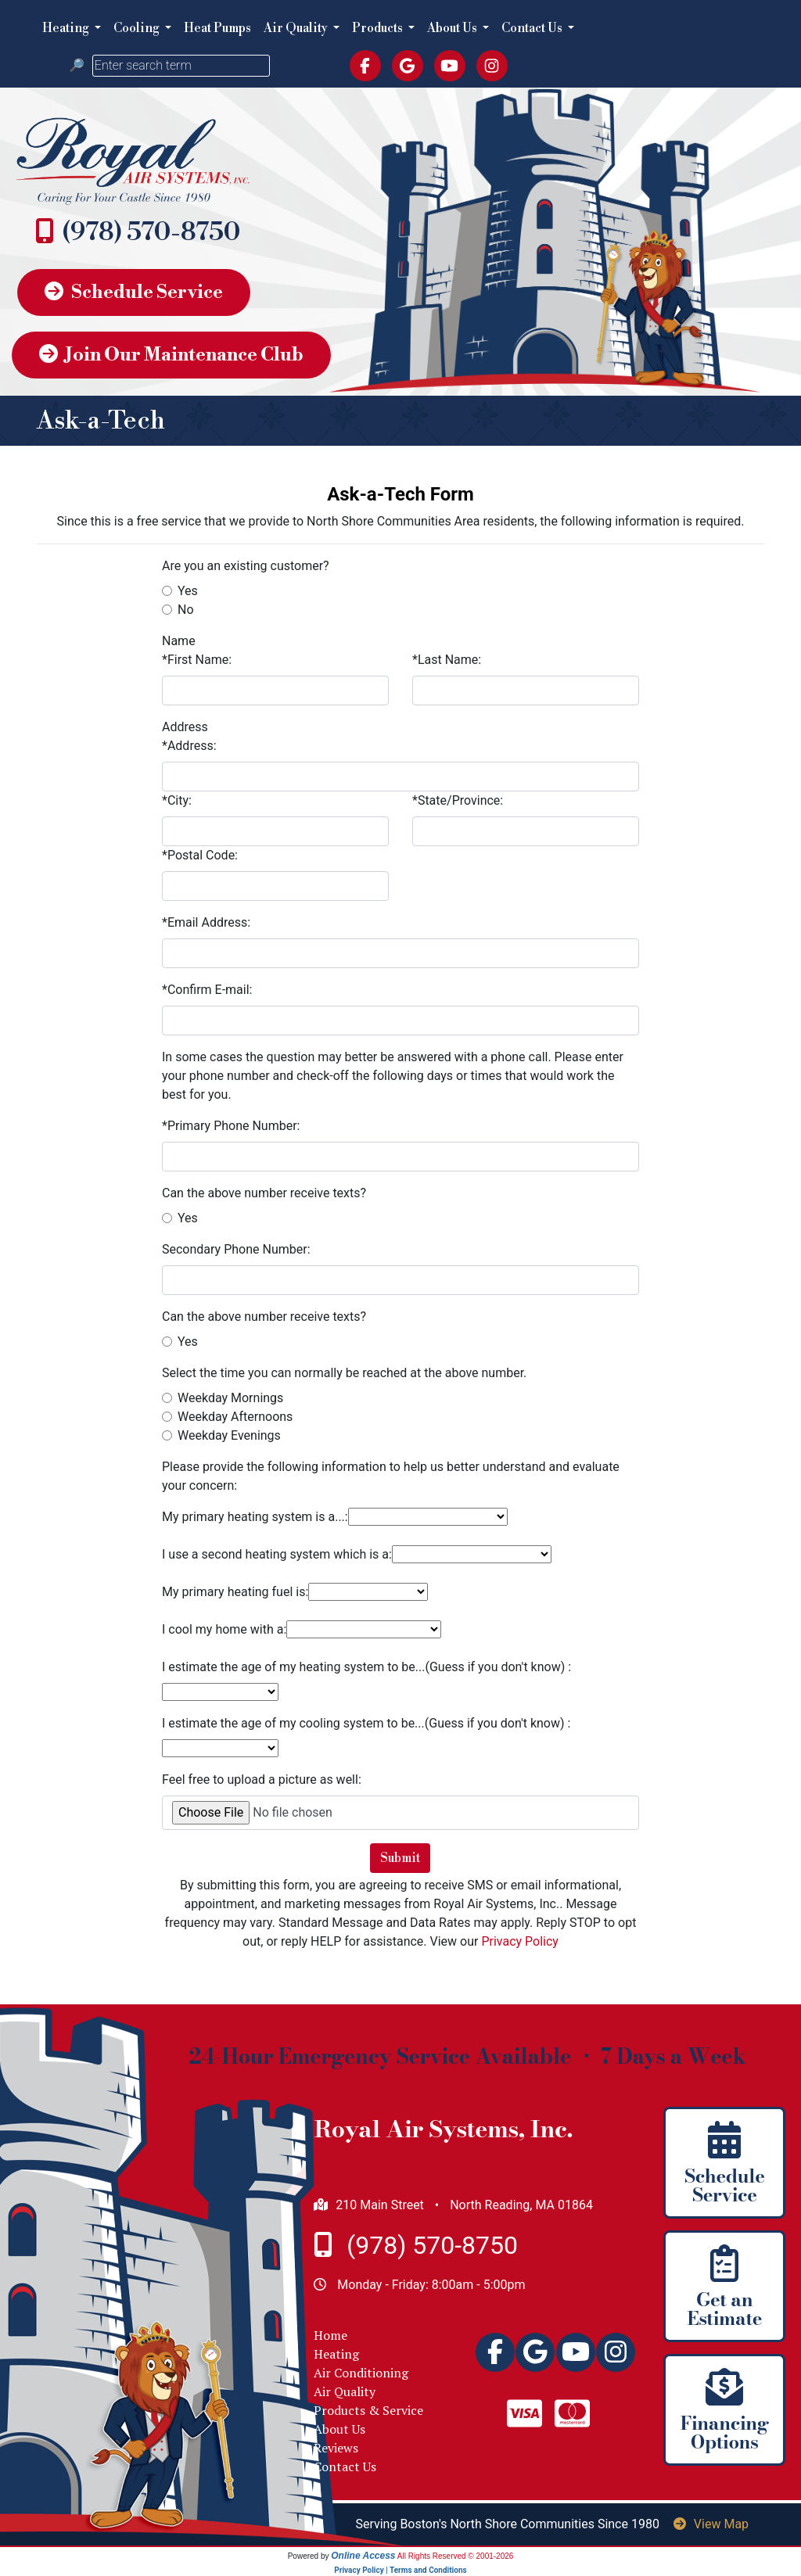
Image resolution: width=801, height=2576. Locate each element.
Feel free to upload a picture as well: (261, 1779)
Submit (400, 1858)
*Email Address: (206, 922)
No (186, 609)
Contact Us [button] (533, 28)
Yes (188, 590)
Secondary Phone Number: (236, 1249)
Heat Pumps (217, 28)
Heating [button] (67, 28)
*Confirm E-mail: (207, 989)
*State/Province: (457, 800)
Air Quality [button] (297, 28)
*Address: (189, 745)
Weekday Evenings (229, 1435)
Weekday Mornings (230, 1397)
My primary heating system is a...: (255, 1516)
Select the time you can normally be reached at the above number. (344, 1372)
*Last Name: (446, 659)
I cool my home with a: (224, 1629)
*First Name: (197, 659)
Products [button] (378, 28)
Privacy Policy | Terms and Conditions (400, 2570)
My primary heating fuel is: (235, 1591)
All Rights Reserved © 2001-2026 (455, 2556)
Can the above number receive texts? (264, 1193)
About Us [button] (453, 28)
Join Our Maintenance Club (171, 355)
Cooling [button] (137, 28)
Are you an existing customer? (245, 565)
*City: (177, 800)
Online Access (363, 2555)
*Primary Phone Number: (231, 1125)
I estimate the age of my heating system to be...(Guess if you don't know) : (366, 1666)
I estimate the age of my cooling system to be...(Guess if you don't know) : (366, 1723)
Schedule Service (134, 292)
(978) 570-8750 (151, 232)
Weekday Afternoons (235, 1416)
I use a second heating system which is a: (277, 1554)
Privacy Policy (520, 1941)
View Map (711, 2524)
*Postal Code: (200, 855)
